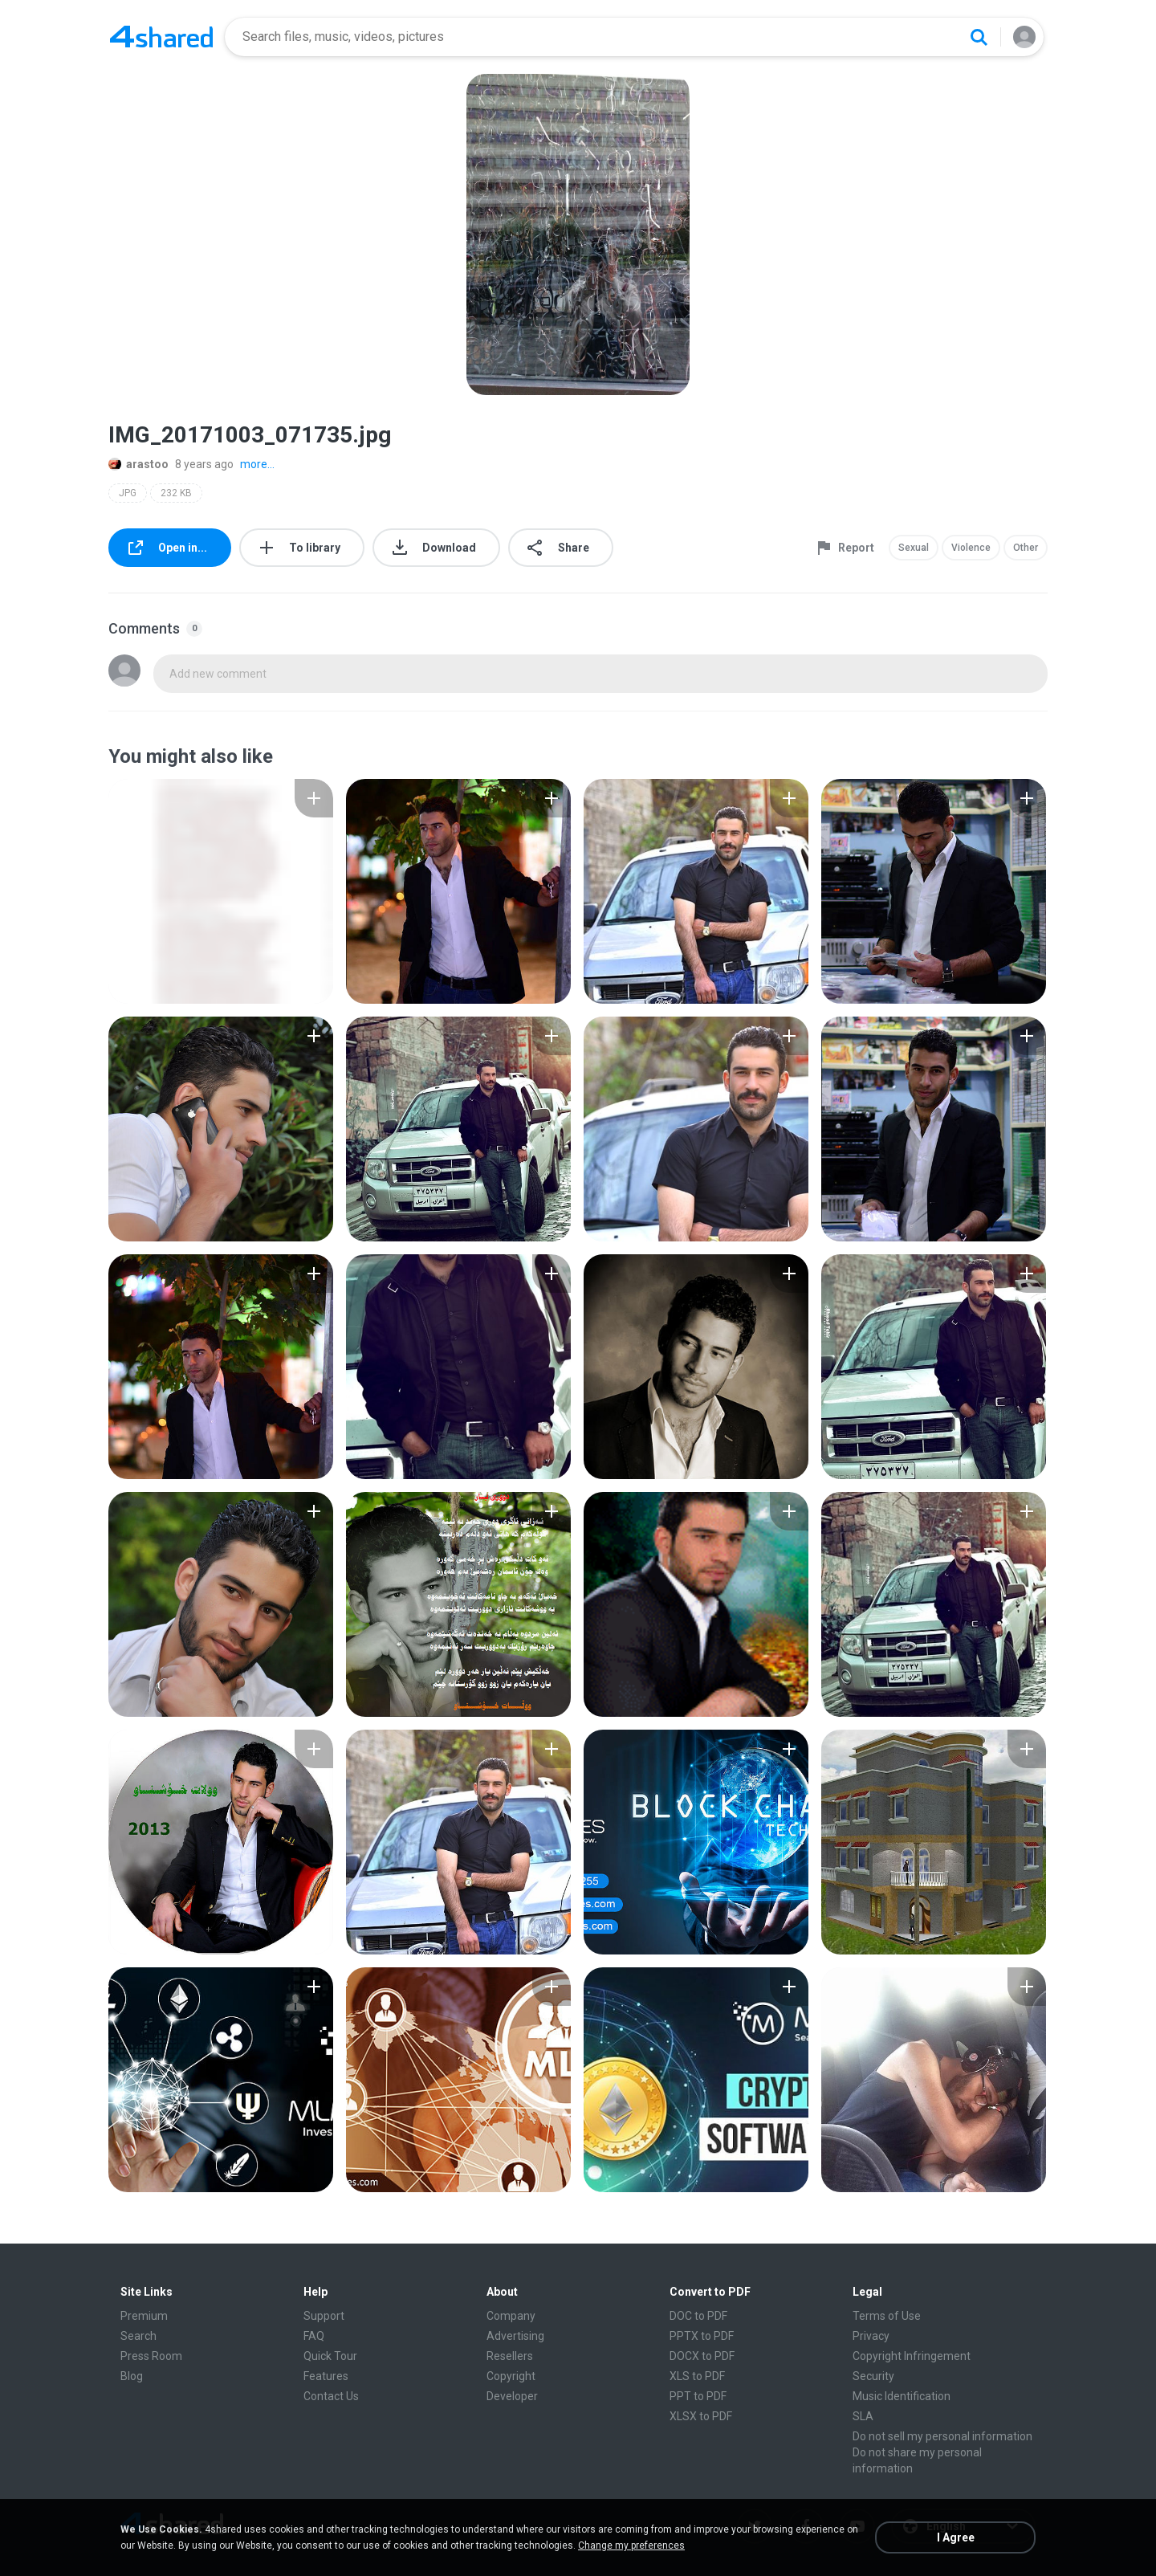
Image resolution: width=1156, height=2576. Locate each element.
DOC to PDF (698, 2315)
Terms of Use (887, 2315)
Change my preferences (631, 2545)
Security (873, 2376)
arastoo (138, 464)
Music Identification (901, 2396)
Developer (512, 2396)
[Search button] (978, 37)
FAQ (313, 2335)
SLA (863, 2416)
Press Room (151, 2356)
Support (323, 2315)
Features (325, 2376)
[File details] (220, 891)
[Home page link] (161, 37)
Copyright (510, 2376)
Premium (144, 2315)
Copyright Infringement (912, 2356)
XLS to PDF (697, 2376)
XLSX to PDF (701, 2416)
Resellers (509, 2356)
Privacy (871, 2335)
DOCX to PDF (702, 2356)
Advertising (515, 2335)
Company (510, 2315)
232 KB (176, 493)
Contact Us (331, 2396)
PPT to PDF (698, 2396)
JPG (127, 493)
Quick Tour (330, 2356)
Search (138, 2335)
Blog (131, 2376)
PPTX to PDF (702, 2335)
